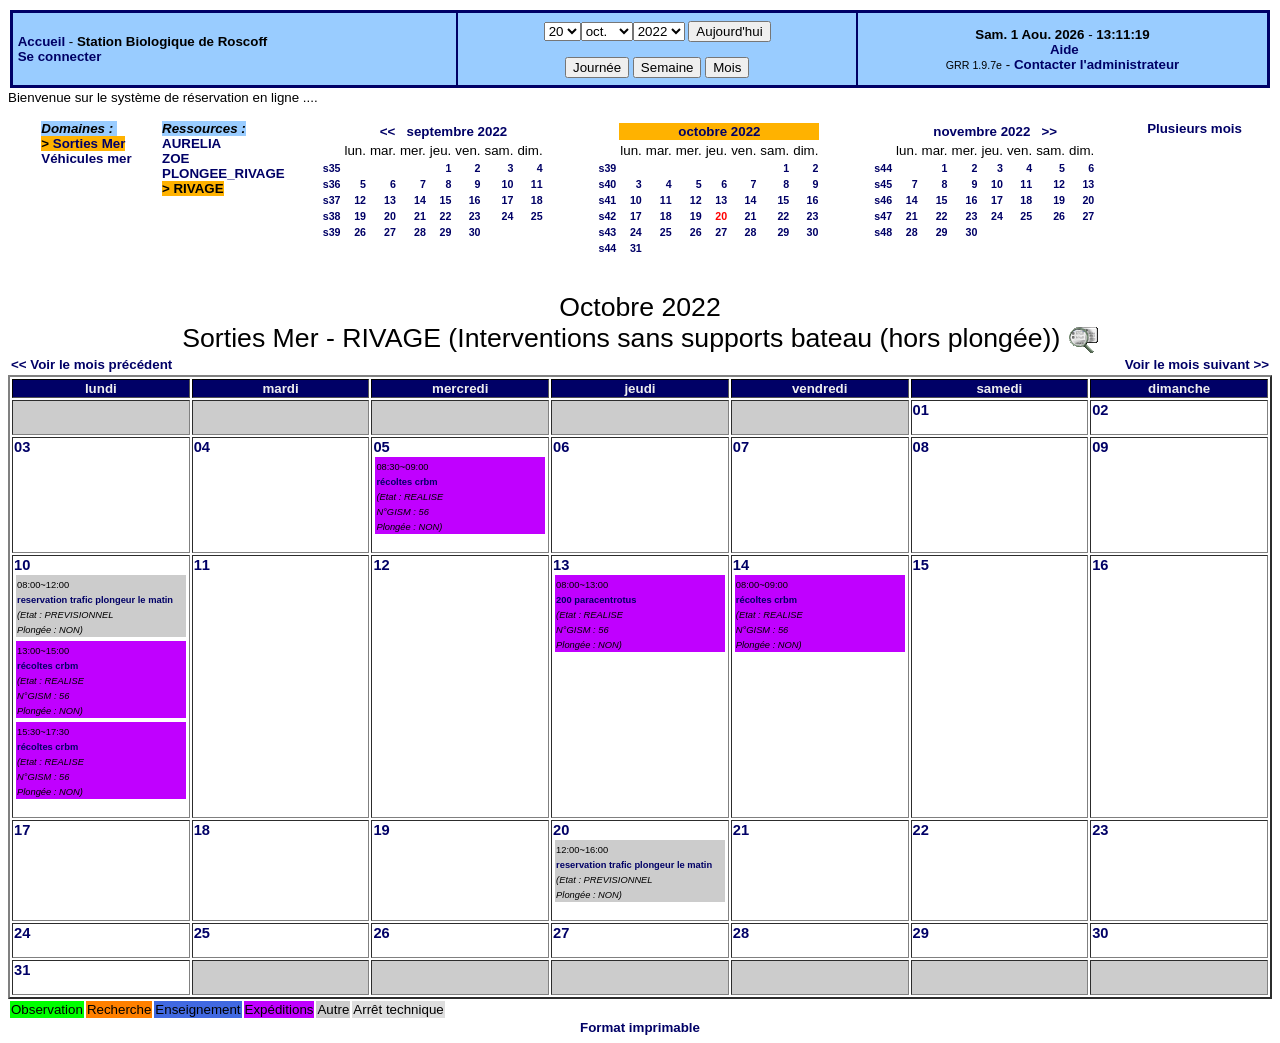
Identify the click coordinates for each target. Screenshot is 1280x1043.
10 (508, 184)
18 (537, 200)
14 (420, 200)
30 (475, 232)
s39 (332, 232)
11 (537, 184)
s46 (883, 200)
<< (388, 131)
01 (921, 410)
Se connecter (60, 56)
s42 (608, 216)
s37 (332, 200)
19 (360, 216)
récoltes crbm (406, 482)
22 (445, 216)
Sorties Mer (89, 143)
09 (1100, 447)
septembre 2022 (457, 131)
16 (475, 200)
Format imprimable (640, 1027)
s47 (883, 216)
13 (390, 200)
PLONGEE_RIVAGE (223, 173)
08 (921, 447)
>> (1049, 131)
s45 (883, 184)
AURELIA (191, 143)
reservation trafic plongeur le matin (95, 600)
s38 (332, 216)
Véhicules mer (86, 158)
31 (636, 248)
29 (445, 232)
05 (381, 447)
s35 (332, 168)
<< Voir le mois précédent (91, 364)
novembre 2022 (981, 131)
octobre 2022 (719, 131)
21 (420, 216)
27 (390, 232)
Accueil (41, 41)
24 (508, 216)
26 (360, 232)
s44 (608, 248)
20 (390, 216)
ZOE (175, 158)
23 (475, 216)
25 (537, 216)
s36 (332, 184)
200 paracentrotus (596, 600)
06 (561, 447)
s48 (883, 232)
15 (445, 200)
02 (1100, 410)
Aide (1064, 49)
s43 (608, 232)
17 (508, 200)
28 (420, 232)
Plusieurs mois (1194, 128)
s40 (608, 184)
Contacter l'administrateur (1096, 64)
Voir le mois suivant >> (1197, 364)
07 (741, 447)
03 (22, 447)
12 (360, 200)
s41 (608, 200)
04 (202, 447)
